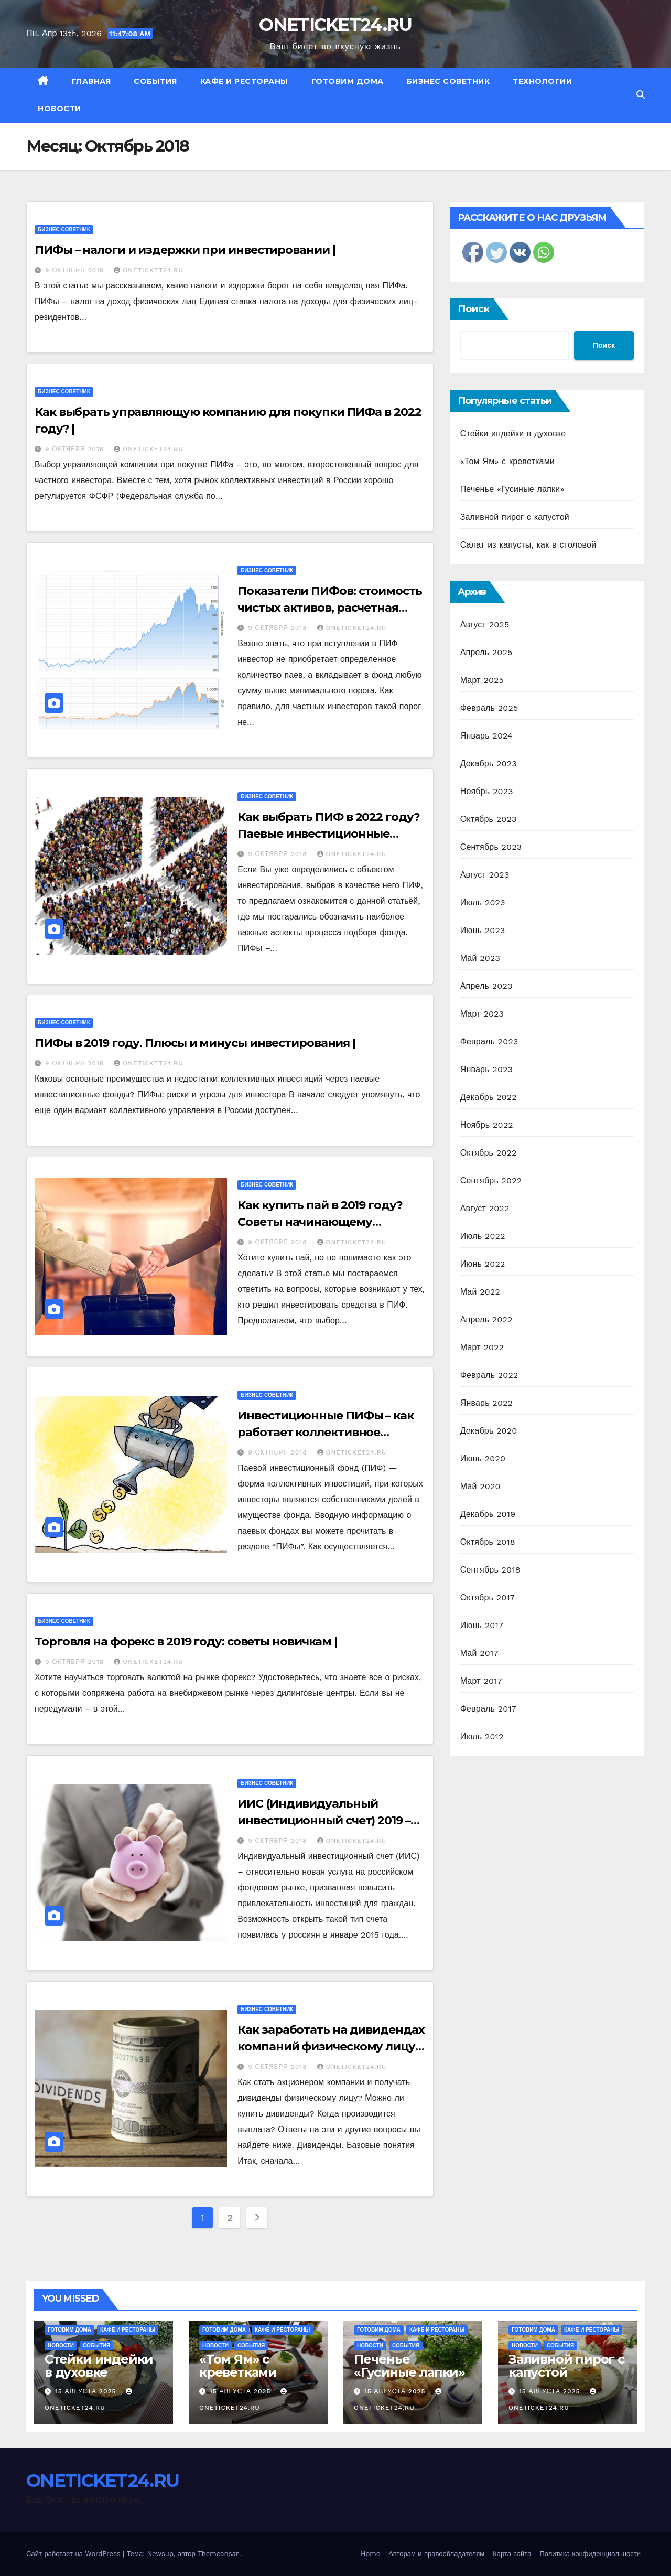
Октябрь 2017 (487, 1597)
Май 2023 (480, 958)
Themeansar (218, 2554)
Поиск (474, 309)
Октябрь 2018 (487, 1542)
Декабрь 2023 (488, 763)
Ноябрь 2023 (486, 791)
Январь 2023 (486, 1069)
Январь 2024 (486, 736)
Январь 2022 (486, 1403)
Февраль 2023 (489, 1041)
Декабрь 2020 (488, 1431)
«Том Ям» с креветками (507, 461)
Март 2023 (482, 1014)
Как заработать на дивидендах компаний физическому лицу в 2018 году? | (330, 2046)
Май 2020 (480, 1486)
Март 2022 (482, 1347)
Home (370, 2554)
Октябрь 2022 (488, 1153)
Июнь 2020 (483, 1458)
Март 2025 (482, 680)
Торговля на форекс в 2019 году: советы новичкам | (186, 1641)
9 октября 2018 (75, 270)
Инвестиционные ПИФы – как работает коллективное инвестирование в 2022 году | (325, 1432)
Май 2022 (480, 1292)
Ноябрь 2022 (486, 1125)
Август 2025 (485, 624)
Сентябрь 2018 (490, 1570)
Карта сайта (512, 2554)
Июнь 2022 (482, 1264)
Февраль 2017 (488, 1709)
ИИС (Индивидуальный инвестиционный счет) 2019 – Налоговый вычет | (323, 1820)
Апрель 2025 (486, 652)
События (155, 81)
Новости (59, 108)
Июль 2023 (482, 902)
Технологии (542, 81)
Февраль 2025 (489, 708)
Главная (91, 81)
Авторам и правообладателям (436, 2554)
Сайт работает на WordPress (74, 2554)
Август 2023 (485, 875)
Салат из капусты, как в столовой (528, 545)
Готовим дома (347, 81)
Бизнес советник (448, 81)
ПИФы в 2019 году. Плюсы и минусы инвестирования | (195, 1043)
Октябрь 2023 (488, 819)
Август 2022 (485, 1208)
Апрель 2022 (486, 1319)
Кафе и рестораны (244, 81)
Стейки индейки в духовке (513, 434)
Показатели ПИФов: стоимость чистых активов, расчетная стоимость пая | (329, 608)
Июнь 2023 (482, 930)
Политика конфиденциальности (590, 2554)
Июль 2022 (482, 1236)
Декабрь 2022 (488, 1097)
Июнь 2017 (481, 1625)
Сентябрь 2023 (491, 847)
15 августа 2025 (86, 2391)
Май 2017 (479, 1653)
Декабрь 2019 (488, 1514)
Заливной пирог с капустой (514, 517)
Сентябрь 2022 (491, 1180)
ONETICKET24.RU (335, 25)
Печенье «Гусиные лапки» (512, 489)
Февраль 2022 (489, 1375)
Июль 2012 (482, 1736)
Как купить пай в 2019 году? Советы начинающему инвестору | (319, 1222)
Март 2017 (481, 1681)
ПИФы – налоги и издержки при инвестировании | (185, 250)
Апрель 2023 (486, 986)
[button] (640, 95)
